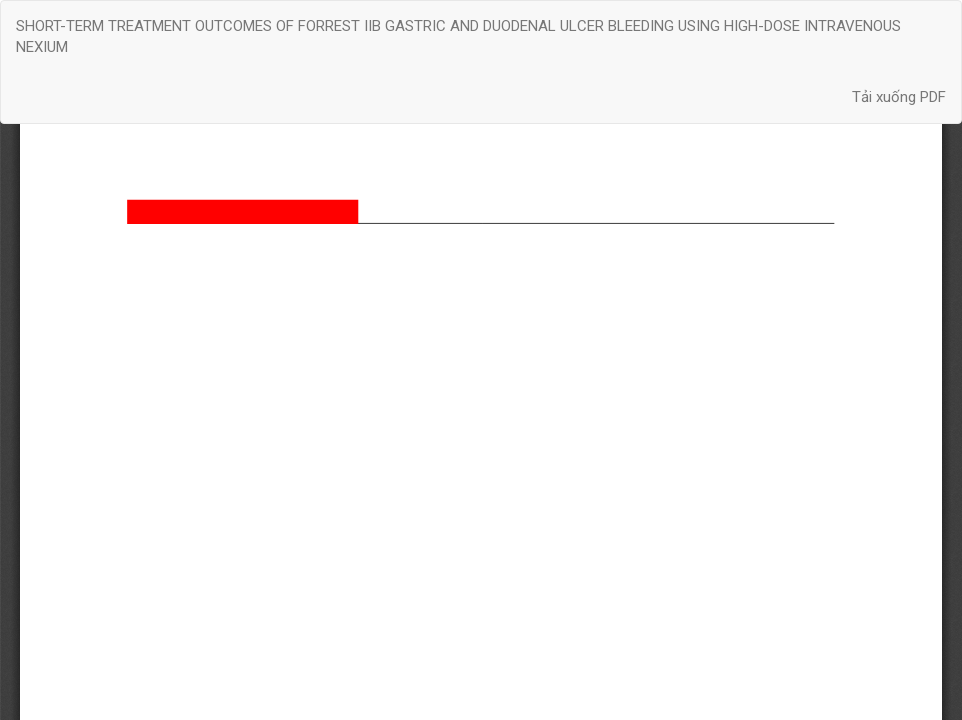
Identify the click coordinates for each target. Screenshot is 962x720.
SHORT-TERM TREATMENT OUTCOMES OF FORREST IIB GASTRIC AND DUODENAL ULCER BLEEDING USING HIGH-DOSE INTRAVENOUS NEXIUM (458, 36)
